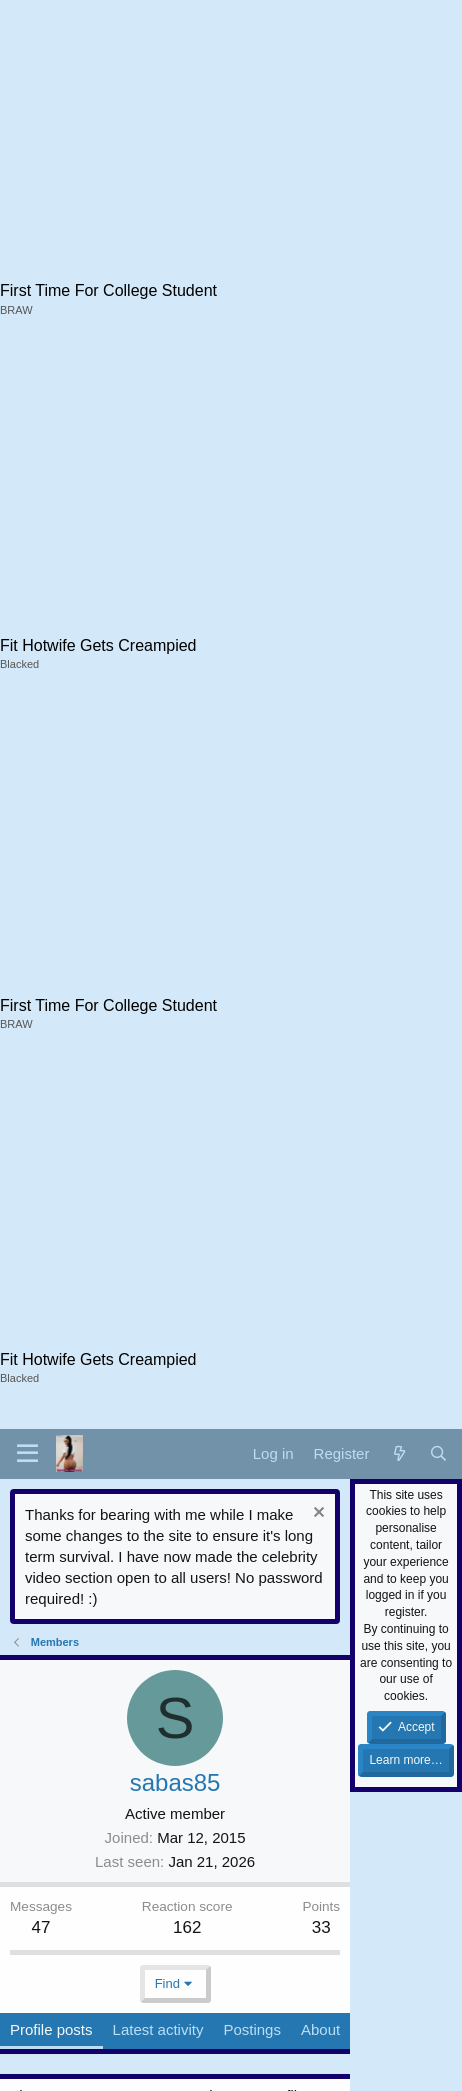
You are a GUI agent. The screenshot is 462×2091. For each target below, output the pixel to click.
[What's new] (398, 1453)
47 (41, 1927)
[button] (27, 1454)
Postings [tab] (252, 2029)
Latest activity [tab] (158, 2029)
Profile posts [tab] (51, 2029)
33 (321, 1927)
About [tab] (320, 2029)
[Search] (438, 1453)
